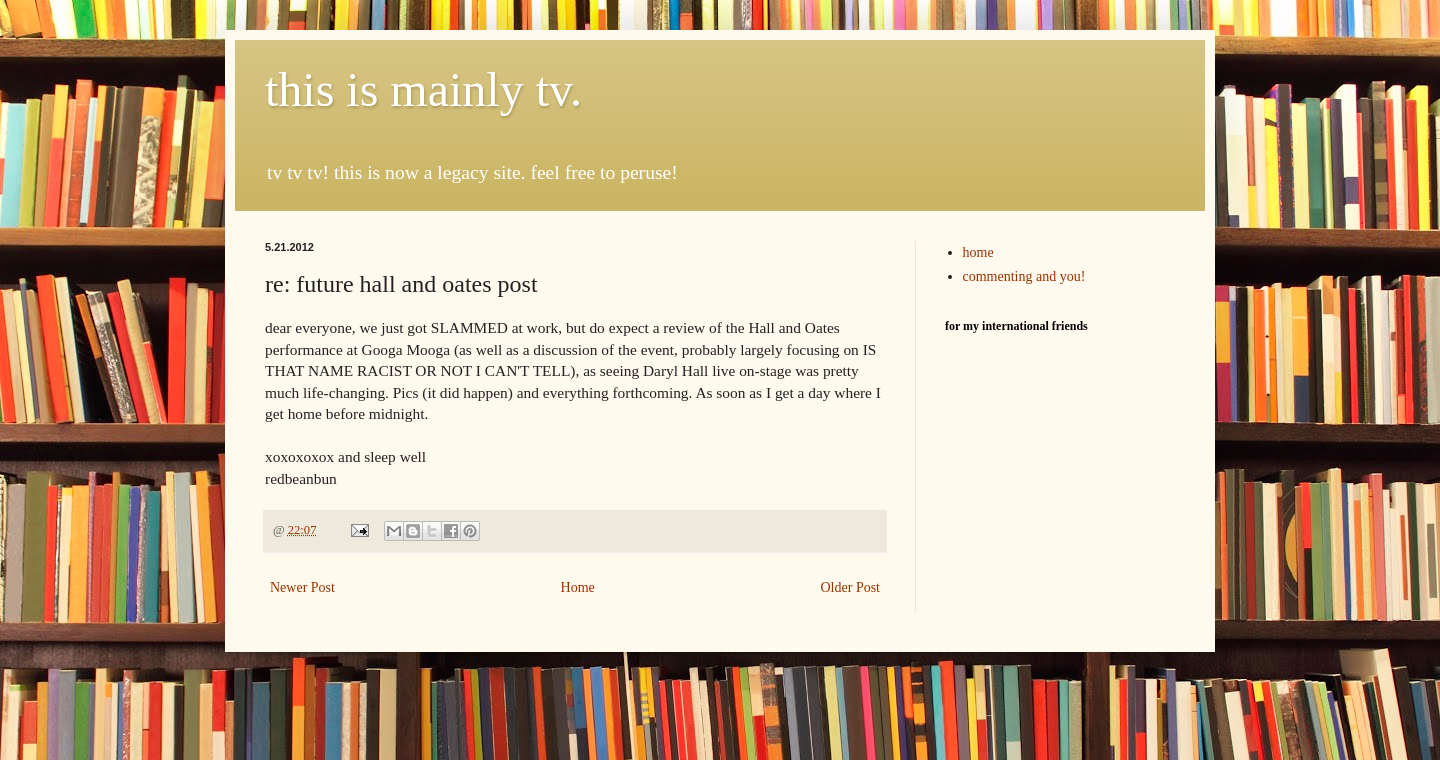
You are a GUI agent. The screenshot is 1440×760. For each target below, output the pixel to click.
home (978, 252)
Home (578, 587)
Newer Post (302, 587)
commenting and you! (1024, 276)
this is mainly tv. (423, 89)
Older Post (851, 587)
